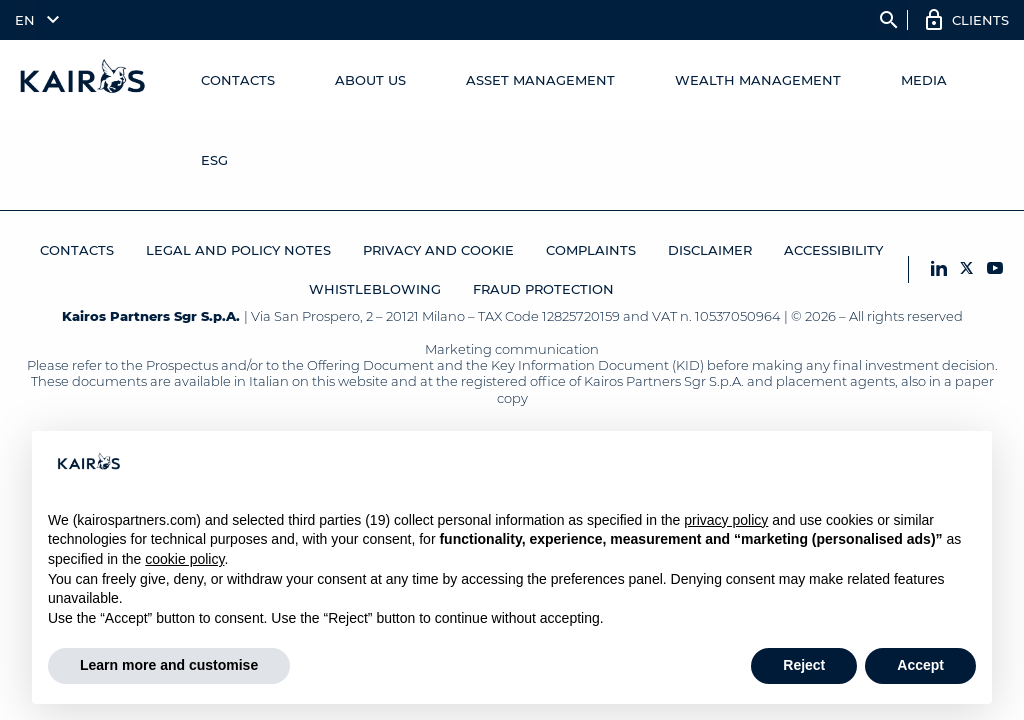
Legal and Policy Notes (238, 250)
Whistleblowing (375, 289)
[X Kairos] (967, 269)
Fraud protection (543, 289)
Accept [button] (920, 665)
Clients (980, 20)
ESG (214, 160)
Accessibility (833, 250)
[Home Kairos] (83, 80)
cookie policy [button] (184, 559)
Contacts (238, 80)
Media (924, 80)
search (889, 20)
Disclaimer (710, 250)
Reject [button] (804, 665)
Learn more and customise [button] (169, 665)
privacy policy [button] (726, 520)
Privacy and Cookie (438, 250)
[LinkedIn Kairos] (939, 269)
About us (370, 80)
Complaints (591, 250)
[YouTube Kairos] (995, 269)
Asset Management (540, 80)
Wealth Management (758, 80)
